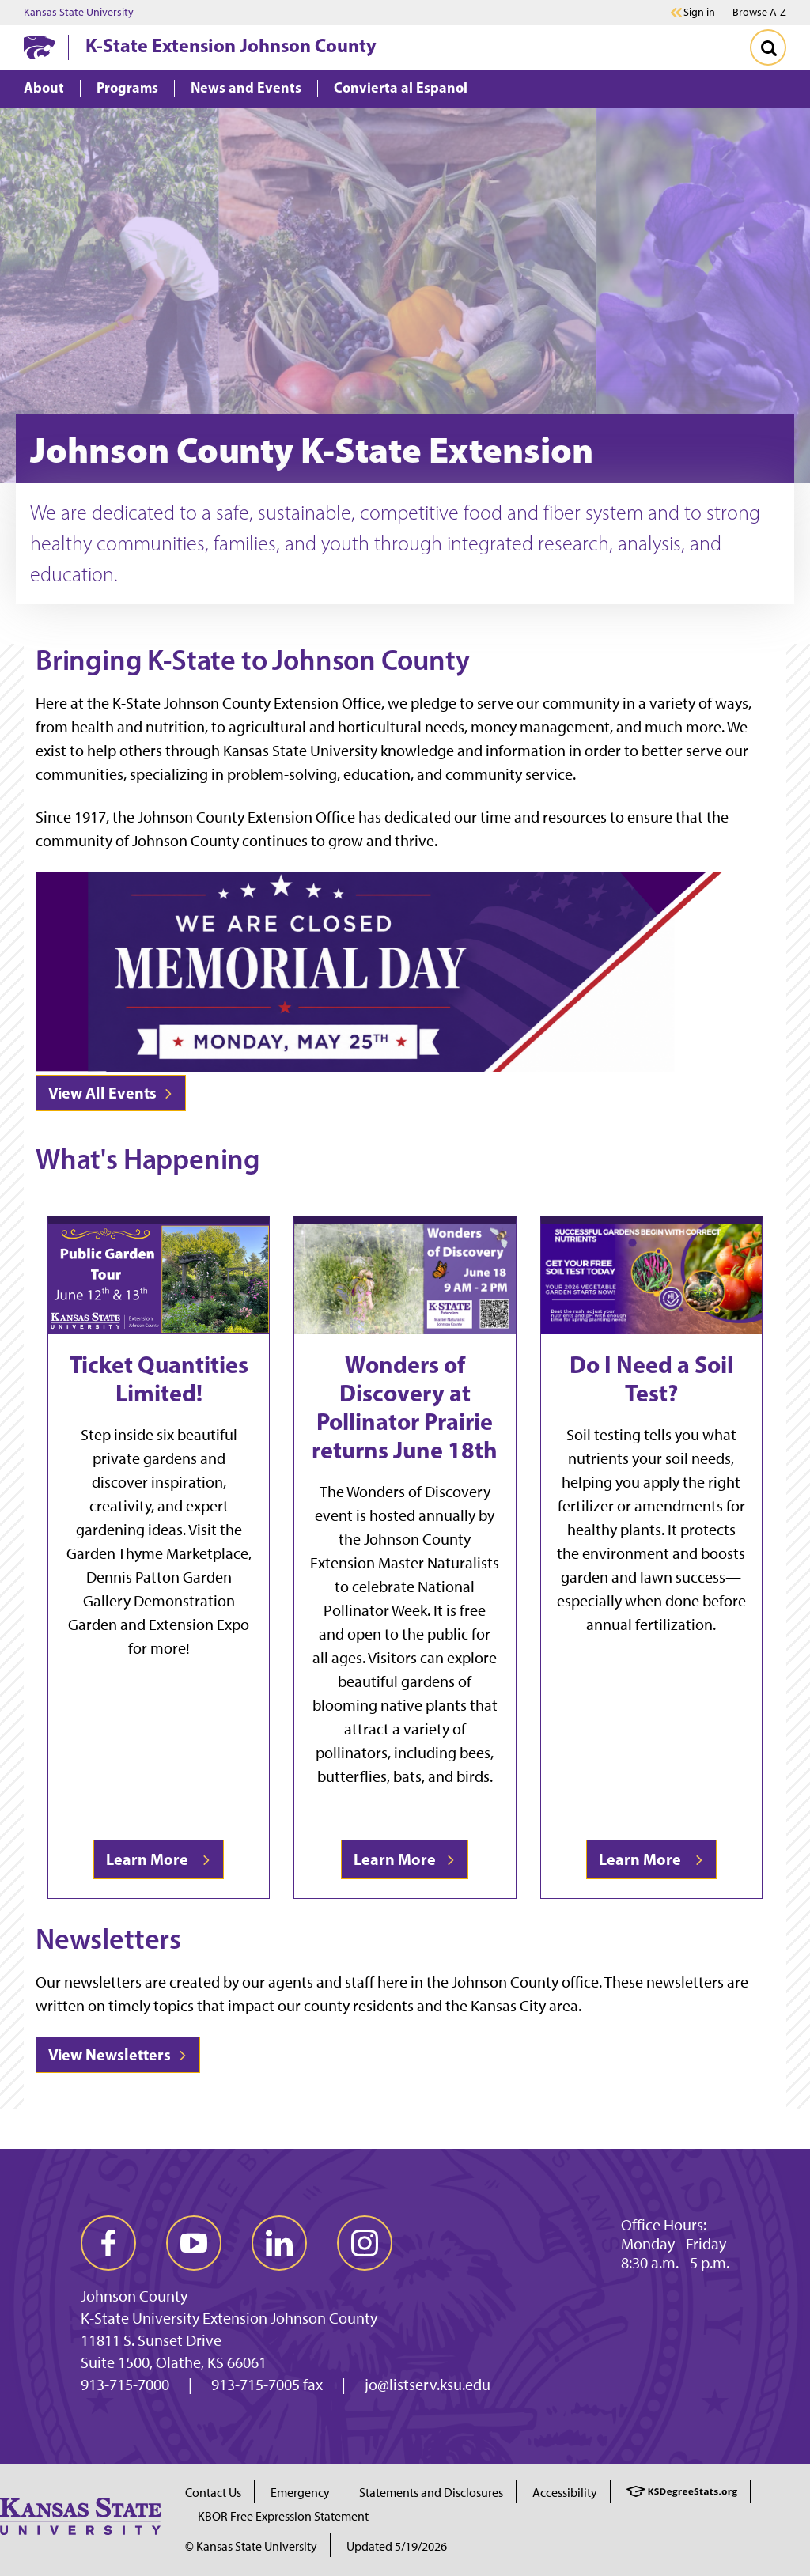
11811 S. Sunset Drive (151, 2340)
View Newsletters (117, 2054)
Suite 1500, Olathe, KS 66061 (174, 2362)
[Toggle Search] (768, 47)
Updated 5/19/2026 (396, 2546)
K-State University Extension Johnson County (229, 2318)
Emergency (300, 2492)
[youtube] (193, 2243)
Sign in (699, 12)
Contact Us (213, 2492)
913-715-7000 (125, 2384)
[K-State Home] (39, 47)
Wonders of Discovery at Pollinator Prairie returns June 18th (405, 1407)
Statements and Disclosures (431, 2492)
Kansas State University (79, 12)
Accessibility (564, 2492)
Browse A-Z (759, 12)
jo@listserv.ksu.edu (427, 2384)
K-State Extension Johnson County (231, 45)
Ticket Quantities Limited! (159, 1378)
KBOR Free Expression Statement (283, 2516)
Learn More (158, 1859)
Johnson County (134, 2296)
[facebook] (108, 2243)
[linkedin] (279, 2243)
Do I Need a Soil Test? (651, 1378)
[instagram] (364, 2243)
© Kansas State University (251, 2546)
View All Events (110, 1093)
